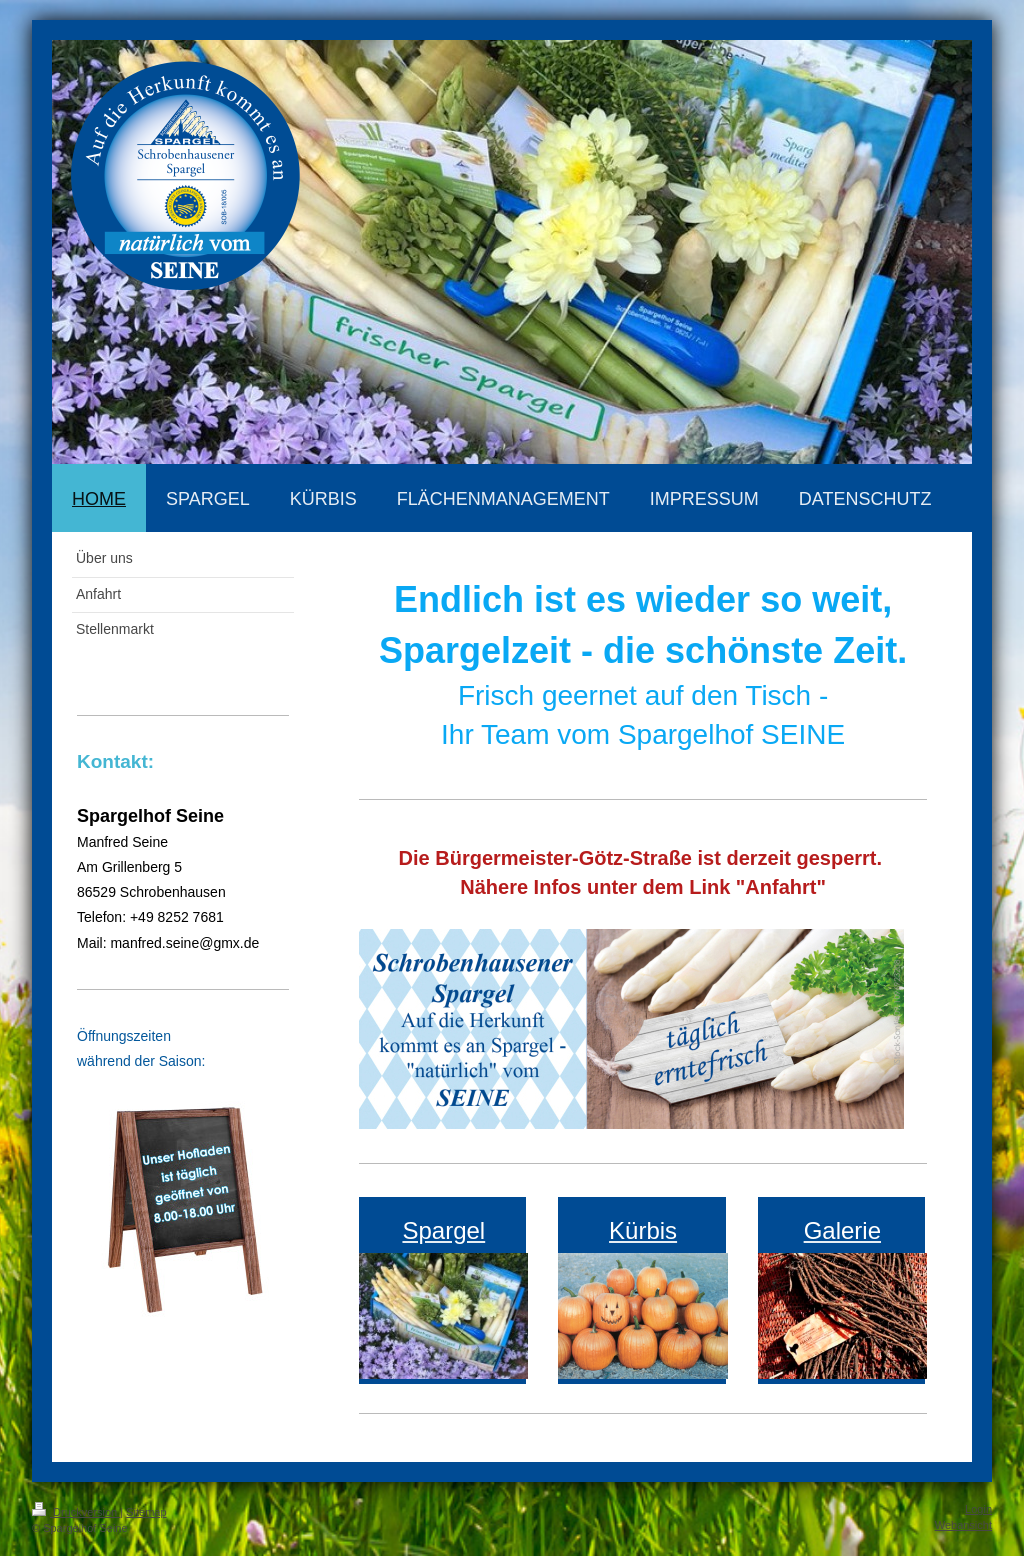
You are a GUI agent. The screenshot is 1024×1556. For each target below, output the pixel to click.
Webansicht (963, 1525)
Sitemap (146, 1512)
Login (978, 1509)
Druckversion (76, 1512)
